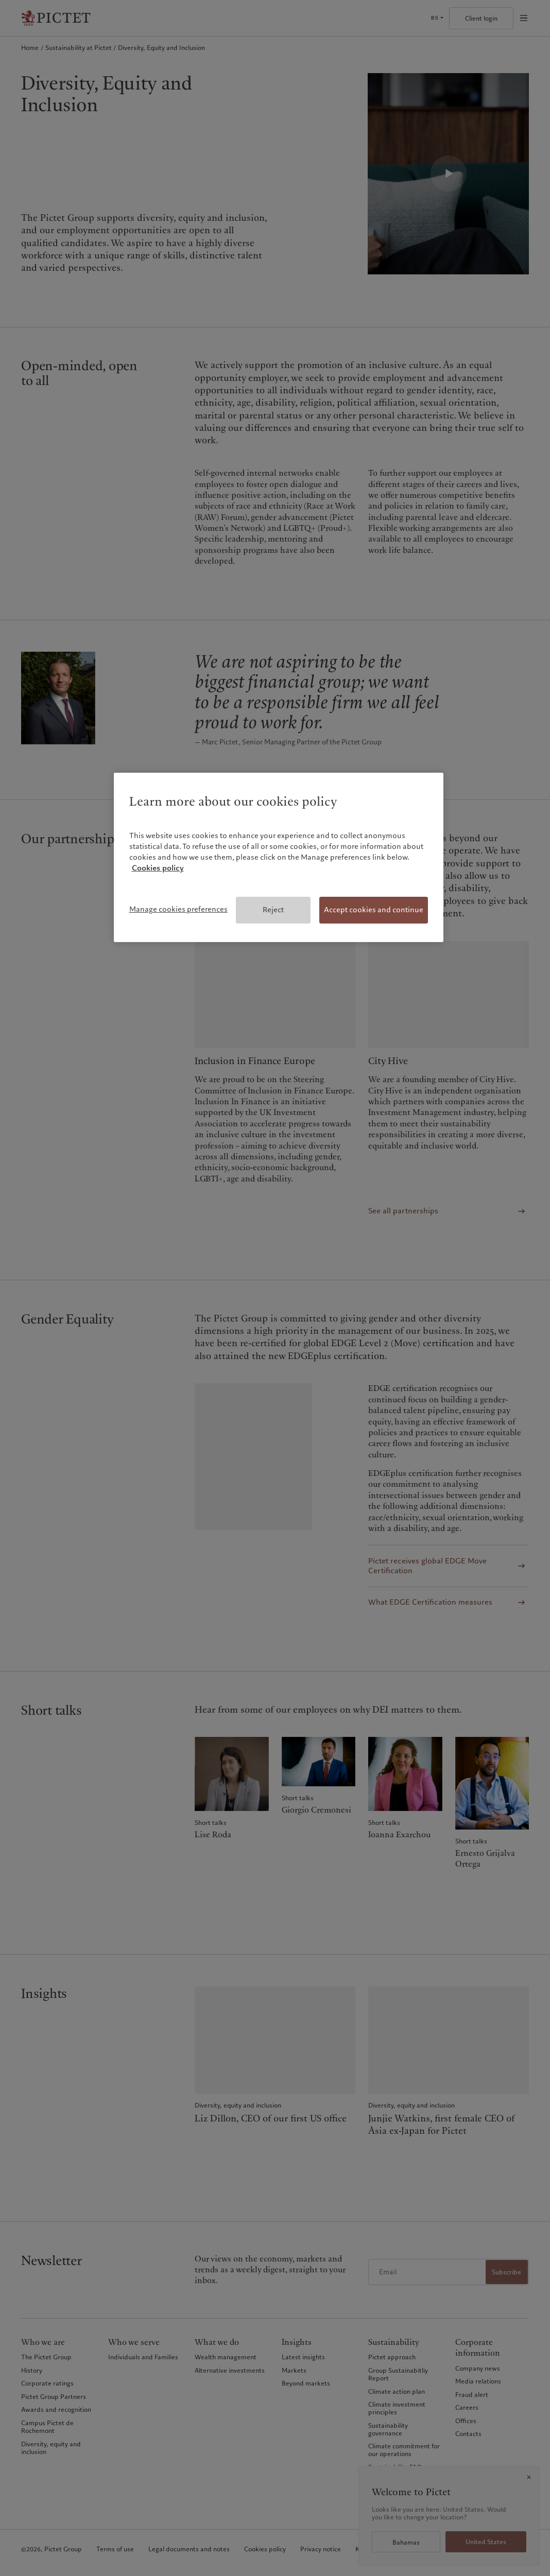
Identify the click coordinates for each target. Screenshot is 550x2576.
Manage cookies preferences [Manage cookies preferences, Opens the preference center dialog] (178, 909)
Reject (273, 909)
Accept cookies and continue (373, 909)
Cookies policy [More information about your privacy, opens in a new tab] (158, 868)
